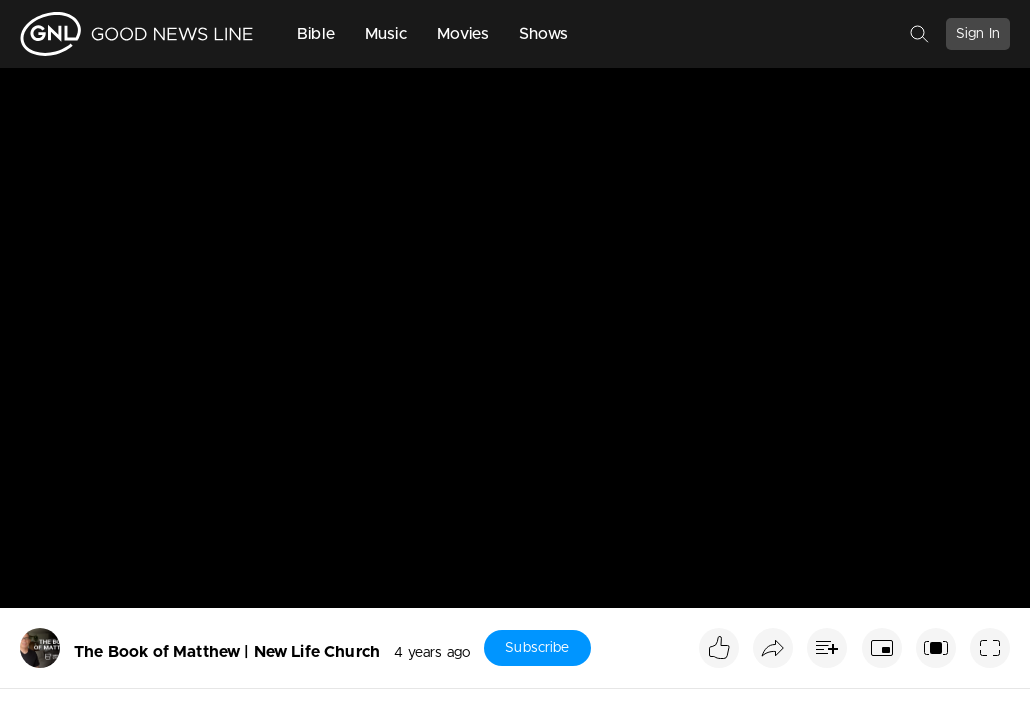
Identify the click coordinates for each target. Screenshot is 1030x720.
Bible (316, 34)
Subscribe (537, 648)
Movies (463, 34)
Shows (544, 34)
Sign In (978, 34)
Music (386, 34)
